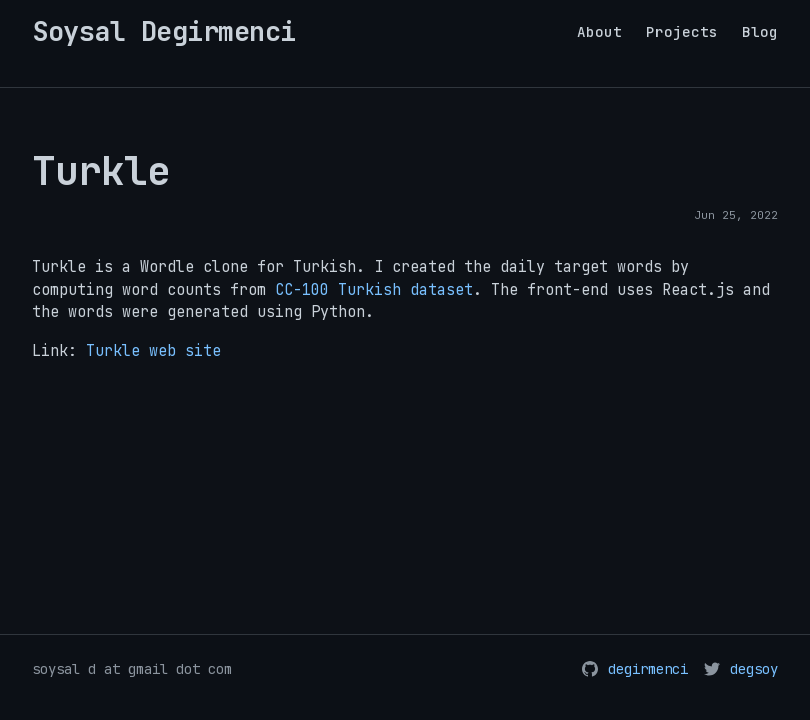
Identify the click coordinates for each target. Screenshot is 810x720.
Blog (760, 31)
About (599, 31)
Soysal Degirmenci (164, 31)
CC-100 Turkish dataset (374, 290)
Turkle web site (153, 351)
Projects (682, 31)
